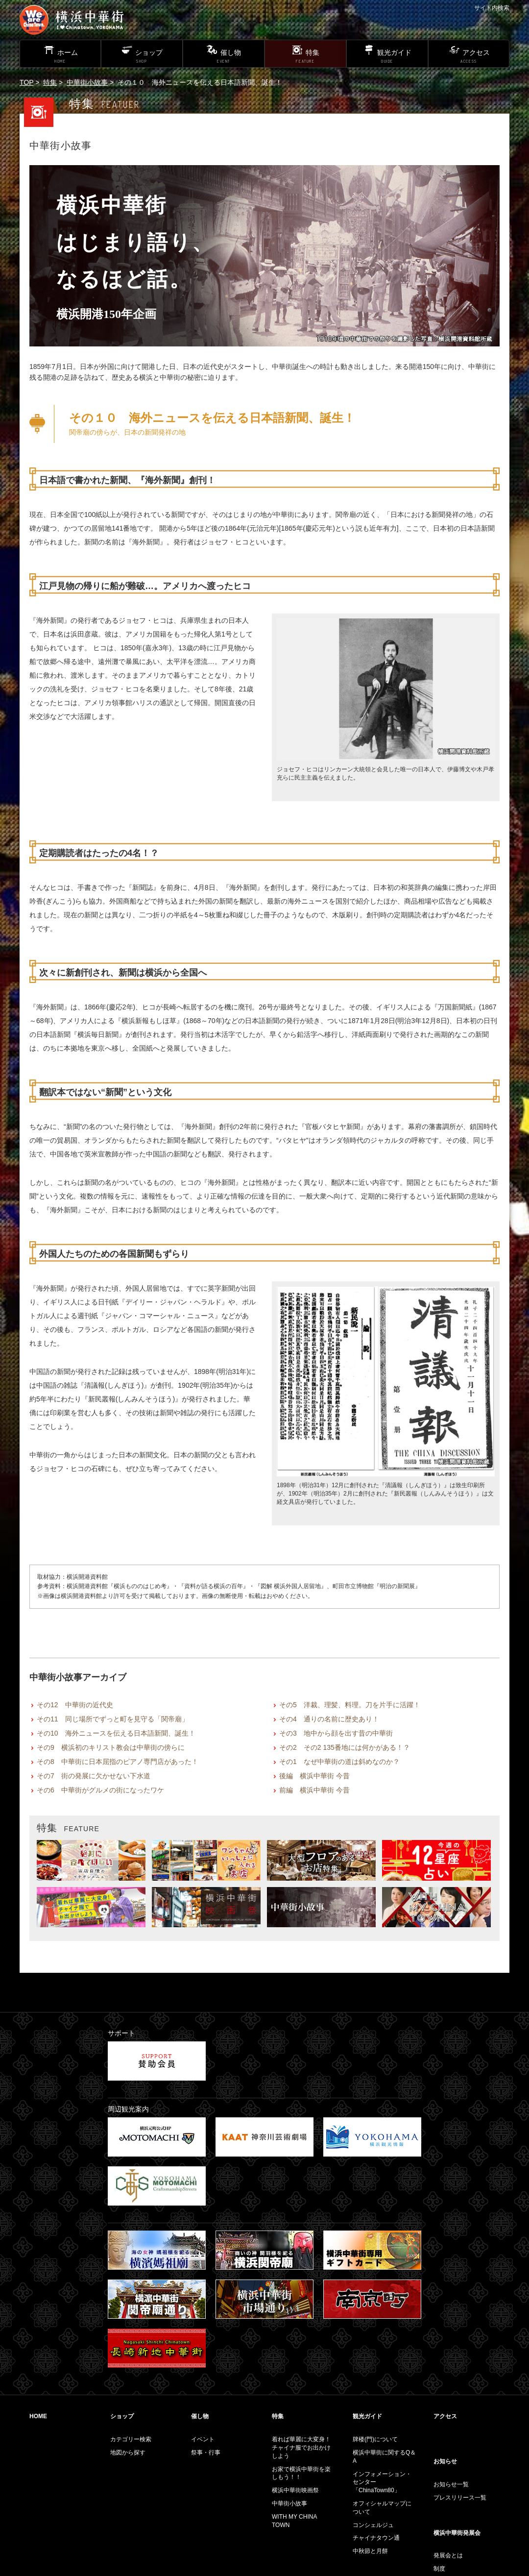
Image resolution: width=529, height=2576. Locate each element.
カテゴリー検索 (130, 2439)
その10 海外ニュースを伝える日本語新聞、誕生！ (116, 1733)
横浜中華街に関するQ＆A (384, 2456)
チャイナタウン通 (376, 2537)
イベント (203, 2439)
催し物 (200, 2416)
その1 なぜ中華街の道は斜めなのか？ (339, 1762)
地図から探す (127, 2452)
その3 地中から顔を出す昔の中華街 (336, 1733)
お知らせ (445, 2461)
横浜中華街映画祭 (295, 2490)
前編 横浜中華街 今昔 (314, 1790)
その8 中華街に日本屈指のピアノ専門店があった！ (117, 1762)
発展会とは (448, 2555)
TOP (26, 82)
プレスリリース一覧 (459, 2497)
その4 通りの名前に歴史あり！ (329, 1719)
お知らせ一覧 (451, 2484)
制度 (439, 2568)
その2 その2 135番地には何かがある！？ (344, 1747)
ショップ (122, 2416)
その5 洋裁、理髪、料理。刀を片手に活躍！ (349, 1705)
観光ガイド (367, 2416)
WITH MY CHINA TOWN (294, 2520)
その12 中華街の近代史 (75, 1705)
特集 (50, 82)
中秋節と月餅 (370, 2551)
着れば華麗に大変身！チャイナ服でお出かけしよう (301, 2447)
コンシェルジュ (373, 2525)
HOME (38, 2416)
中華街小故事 (87, 82)
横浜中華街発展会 (457, 2532)
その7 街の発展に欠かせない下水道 (93, 1776)
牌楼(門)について (375, 2439)
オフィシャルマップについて (382, 2507)
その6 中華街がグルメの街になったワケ (100, 1790)
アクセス (445, 2416)
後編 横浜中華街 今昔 (314, 1776)
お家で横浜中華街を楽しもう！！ (301, 2473)
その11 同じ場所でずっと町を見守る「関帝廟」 (113, 1719)
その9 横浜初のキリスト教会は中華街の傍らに (111, 1747)
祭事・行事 (205, 2452)
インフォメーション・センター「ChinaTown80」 (382, 2482)
